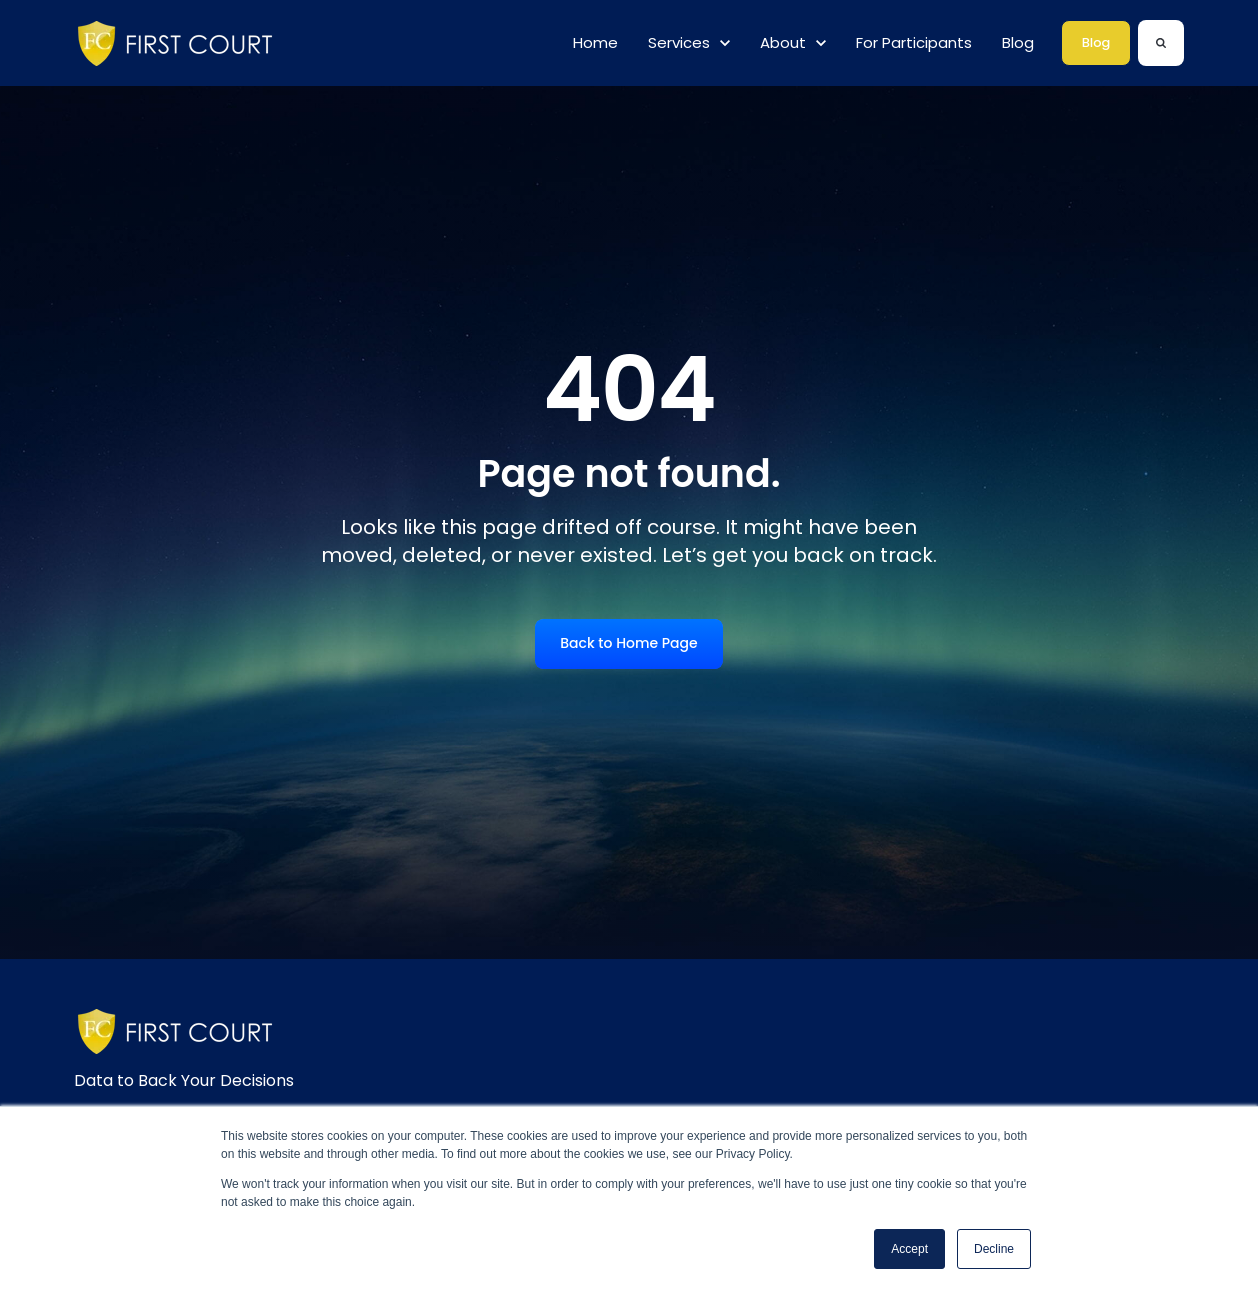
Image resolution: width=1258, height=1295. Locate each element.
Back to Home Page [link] (628, 643)
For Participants (914, 42)
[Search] (1161, 43)
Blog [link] (1096, 42)
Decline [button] (994, 1249)
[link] (180, 42)
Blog (1018, 42)
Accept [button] (909, 1249)
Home (595, 42)
